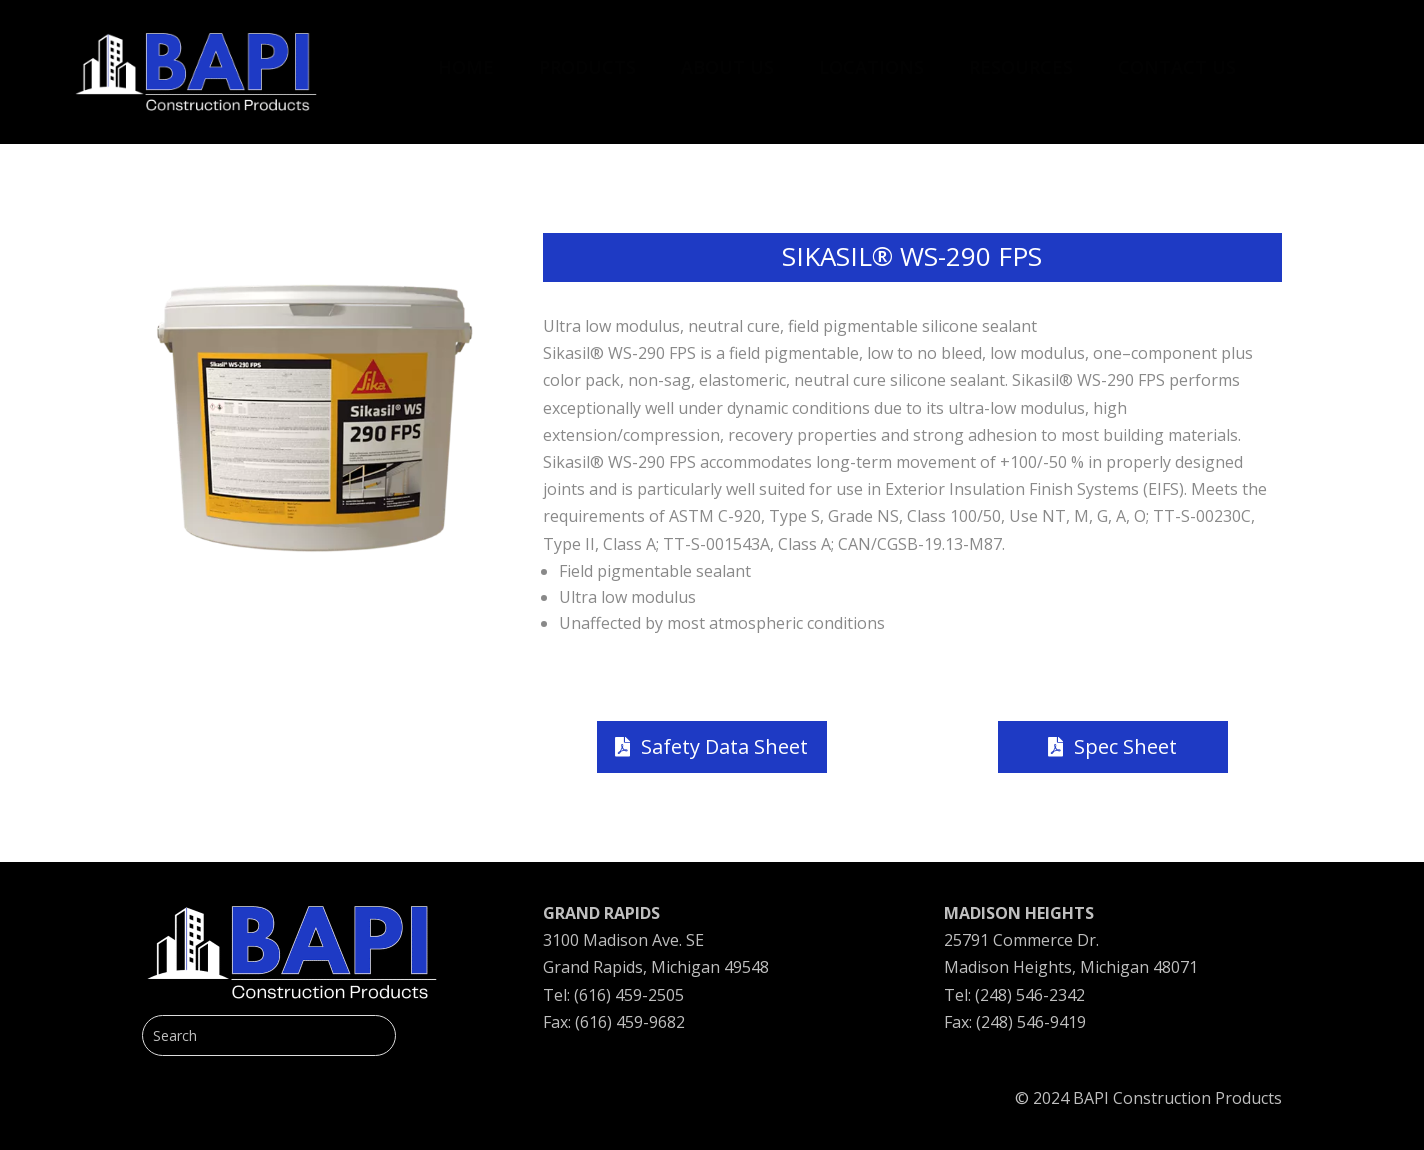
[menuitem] (466, 57)
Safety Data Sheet (724, 746)
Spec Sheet (1125, 746)
